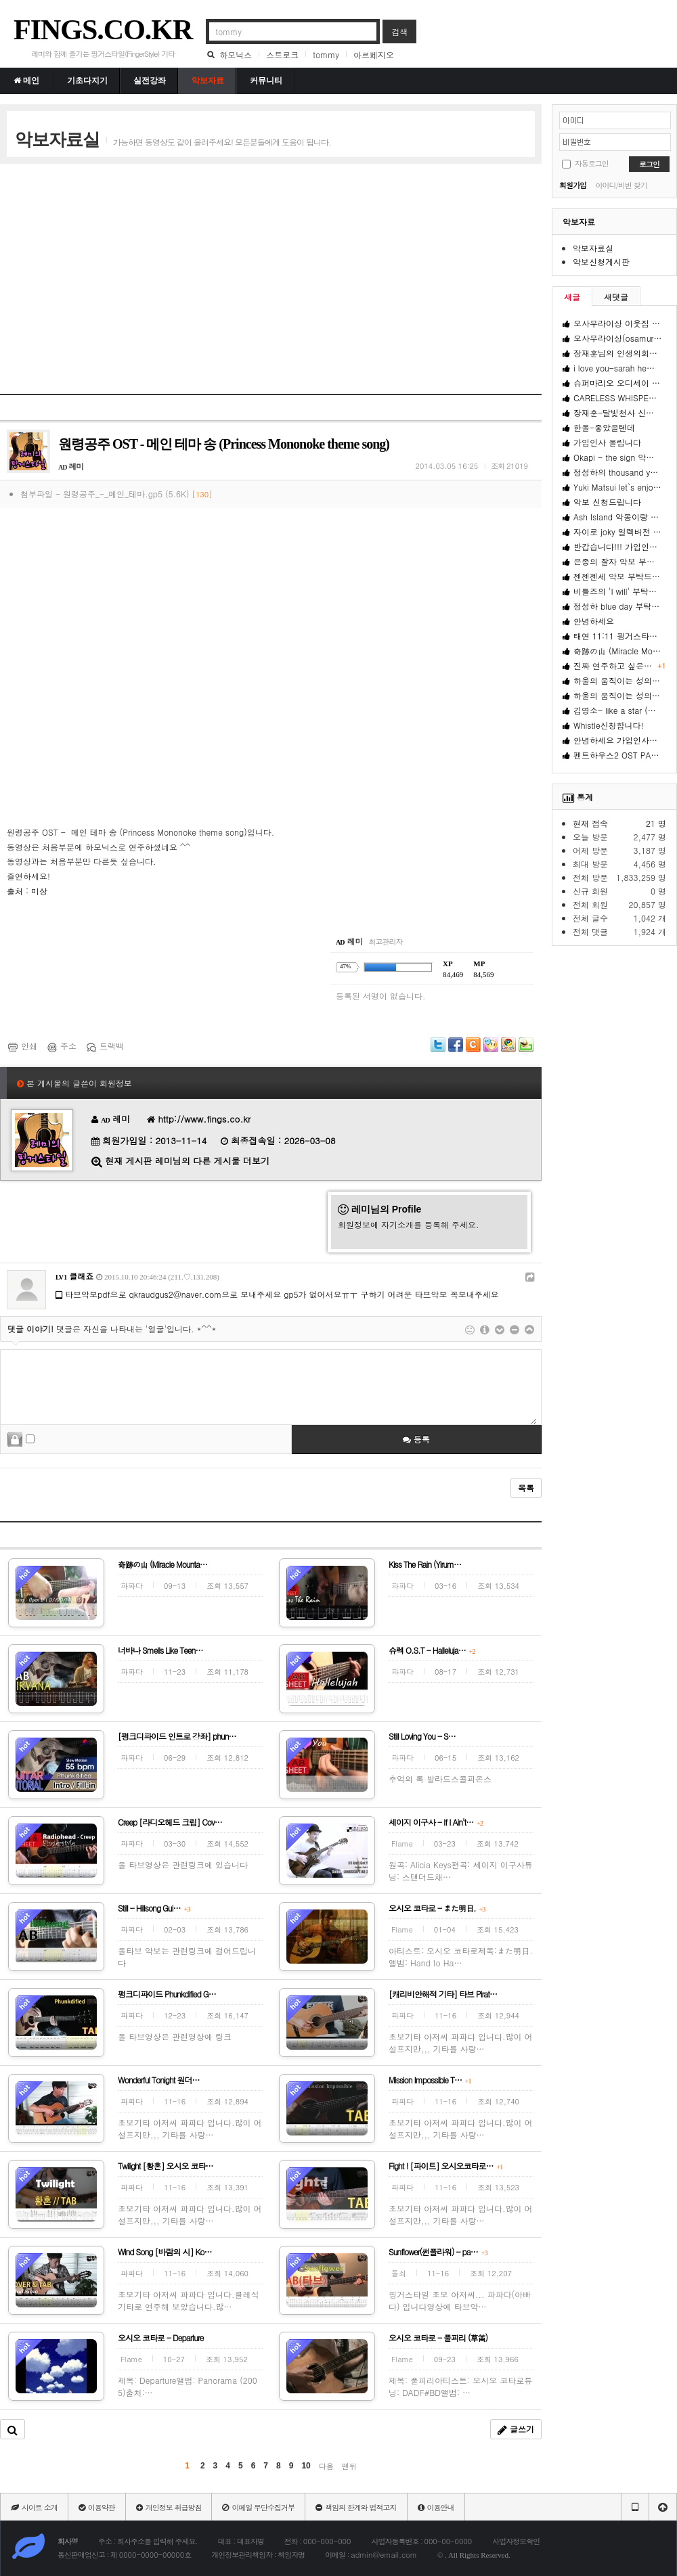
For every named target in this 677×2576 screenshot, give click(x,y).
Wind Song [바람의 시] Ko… (164, 2251)
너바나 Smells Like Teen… (160, 1650)
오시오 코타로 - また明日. (437, 1908)
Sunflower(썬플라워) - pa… (438, 2251)
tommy (326, 54)
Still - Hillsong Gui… (154, 1908)
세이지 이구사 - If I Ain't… (436, 1822)
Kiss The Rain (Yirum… (425, 1564)
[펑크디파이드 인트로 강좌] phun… (177, 1736)
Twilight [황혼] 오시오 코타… (165, 2165)
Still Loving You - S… (422, 1736)
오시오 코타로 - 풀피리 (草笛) (438, 2337)
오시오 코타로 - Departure (161, 2337)
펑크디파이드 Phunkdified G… (167, 1993)
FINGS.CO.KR (103, 29)
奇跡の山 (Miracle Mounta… (162, 1564)
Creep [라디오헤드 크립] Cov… (170, 1822)
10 (305, 2465)
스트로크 (282, 54)
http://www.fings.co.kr (204, 1118)
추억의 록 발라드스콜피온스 (440, 1778)
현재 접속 (590, 823)
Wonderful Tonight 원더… (158, 2079)
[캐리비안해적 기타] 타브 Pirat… (443, 1993)
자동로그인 (592, 163)
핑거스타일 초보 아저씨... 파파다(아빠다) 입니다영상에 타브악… (460, 2300)
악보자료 (579, 221)
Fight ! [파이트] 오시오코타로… (445, 2165)
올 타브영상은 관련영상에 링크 (175, 2036)
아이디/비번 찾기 (621, 185)
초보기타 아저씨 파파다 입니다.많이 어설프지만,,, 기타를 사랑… (461, 2042)
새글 (572, 296)
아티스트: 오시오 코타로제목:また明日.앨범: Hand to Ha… (461, 1956)
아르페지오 (373, 54)
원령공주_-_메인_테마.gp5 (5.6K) (138, 493)
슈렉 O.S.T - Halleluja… (432, 1650)
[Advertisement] (260, 268)
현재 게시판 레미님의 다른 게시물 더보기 (187, 1160)
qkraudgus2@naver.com (175, 1294)
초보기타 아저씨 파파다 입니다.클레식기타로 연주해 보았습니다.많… (188, 2300)
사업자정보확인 (516, 2541)
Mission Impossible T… (430, 2079)
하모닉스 (235, 54)
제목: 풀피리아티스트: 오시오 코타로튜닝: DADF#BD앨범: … (460, 2386)
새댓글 (616, 296)
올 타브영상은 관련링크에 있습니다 (183, 1864)
